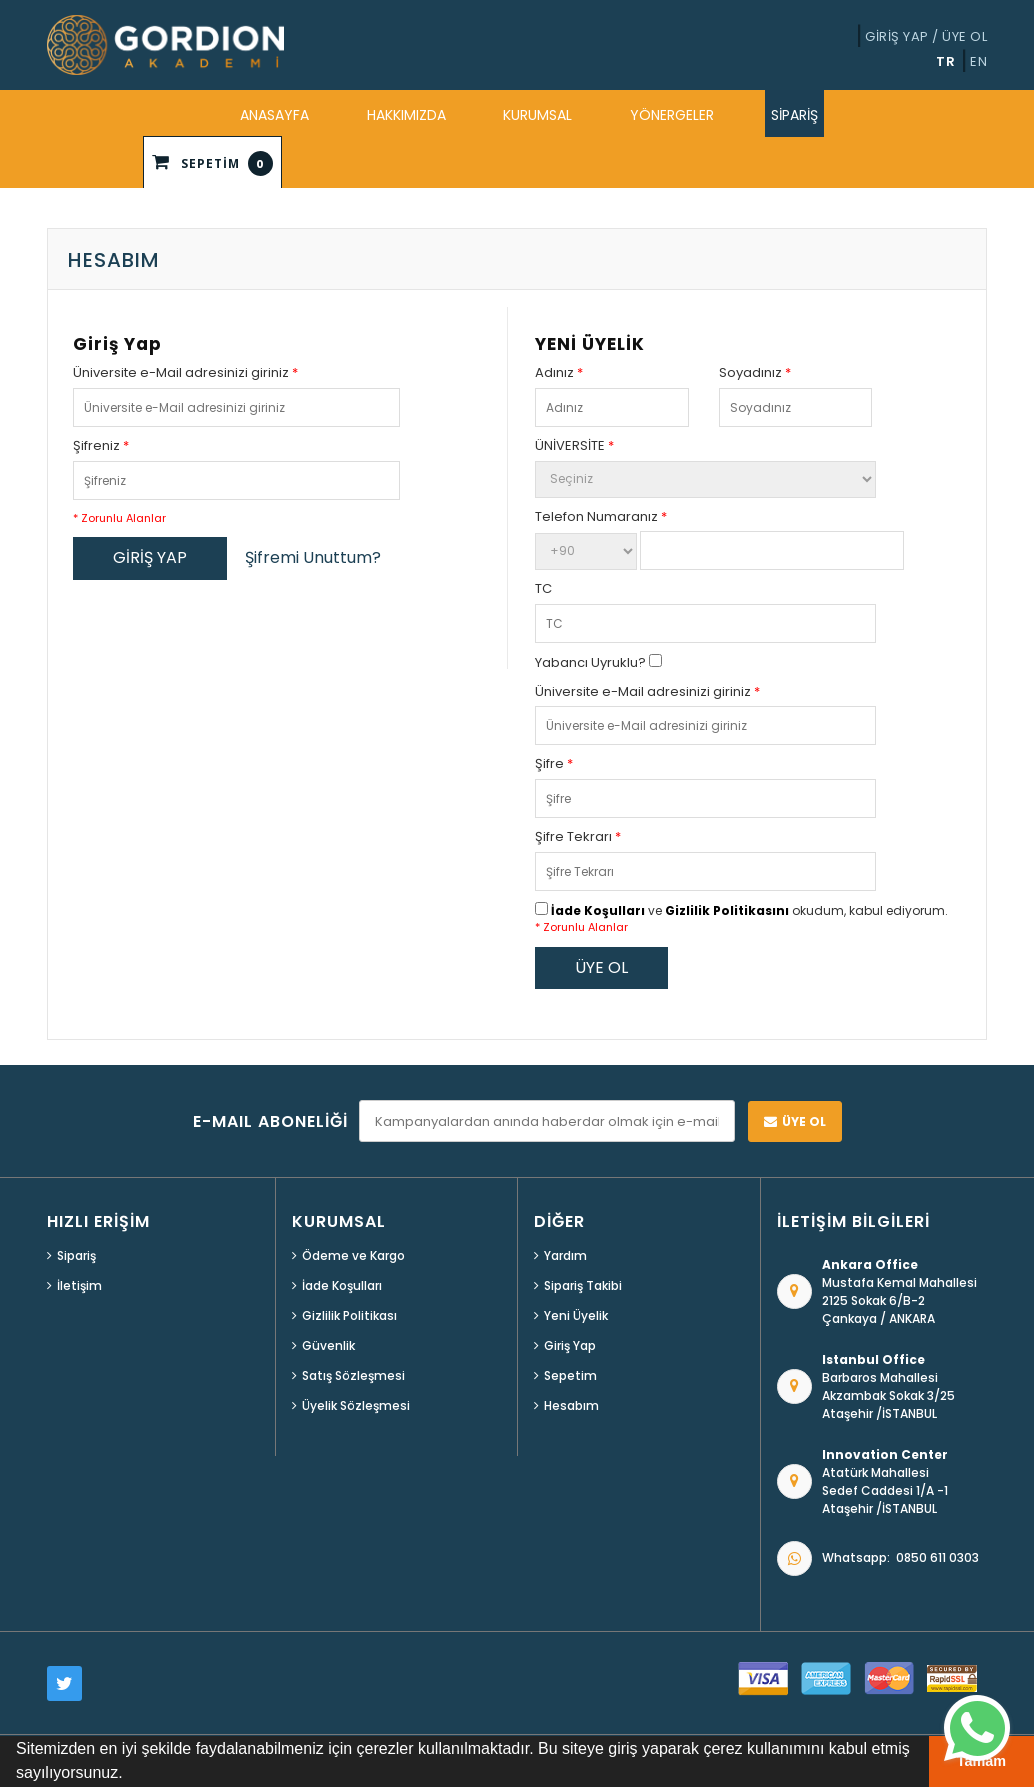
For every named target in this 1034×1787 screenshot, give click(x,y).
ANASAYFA (274, 115)
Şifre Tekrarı (578, 837)
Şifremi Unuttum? (313, 558)
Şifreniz (101, 446)
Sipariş (76, 1255)
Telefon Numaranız (601, 517)
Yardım (565, 1255)
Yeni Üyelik (576, 1315)
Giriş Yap (570, 1345)
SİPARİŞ (794, 115)
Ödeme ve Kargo (353, 1255)
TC (543, 589)
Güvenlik (328, 1345)
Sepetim (570, 1375)
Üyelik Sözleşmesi (356, 1405)
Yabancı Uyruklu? (598, 662)
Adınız (559, 373)
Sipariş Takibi (583, 1285)
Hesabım (571, 1405)
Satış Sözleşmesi (353, 1375)
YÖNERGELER (672, 115)
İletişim (79, 1285)
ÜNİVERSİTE (574, 446)
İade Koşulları (598, 910)
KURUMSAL (537, 115)
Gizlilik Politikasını (727, 910)
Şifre (554, 764)
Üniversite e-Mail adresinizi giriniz (185, 373)
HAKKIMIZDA (406, 115)
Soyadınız (755, 373)
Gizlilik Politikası (349, 1315)
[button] (130, 1775)
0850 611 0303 (937, 1557)
